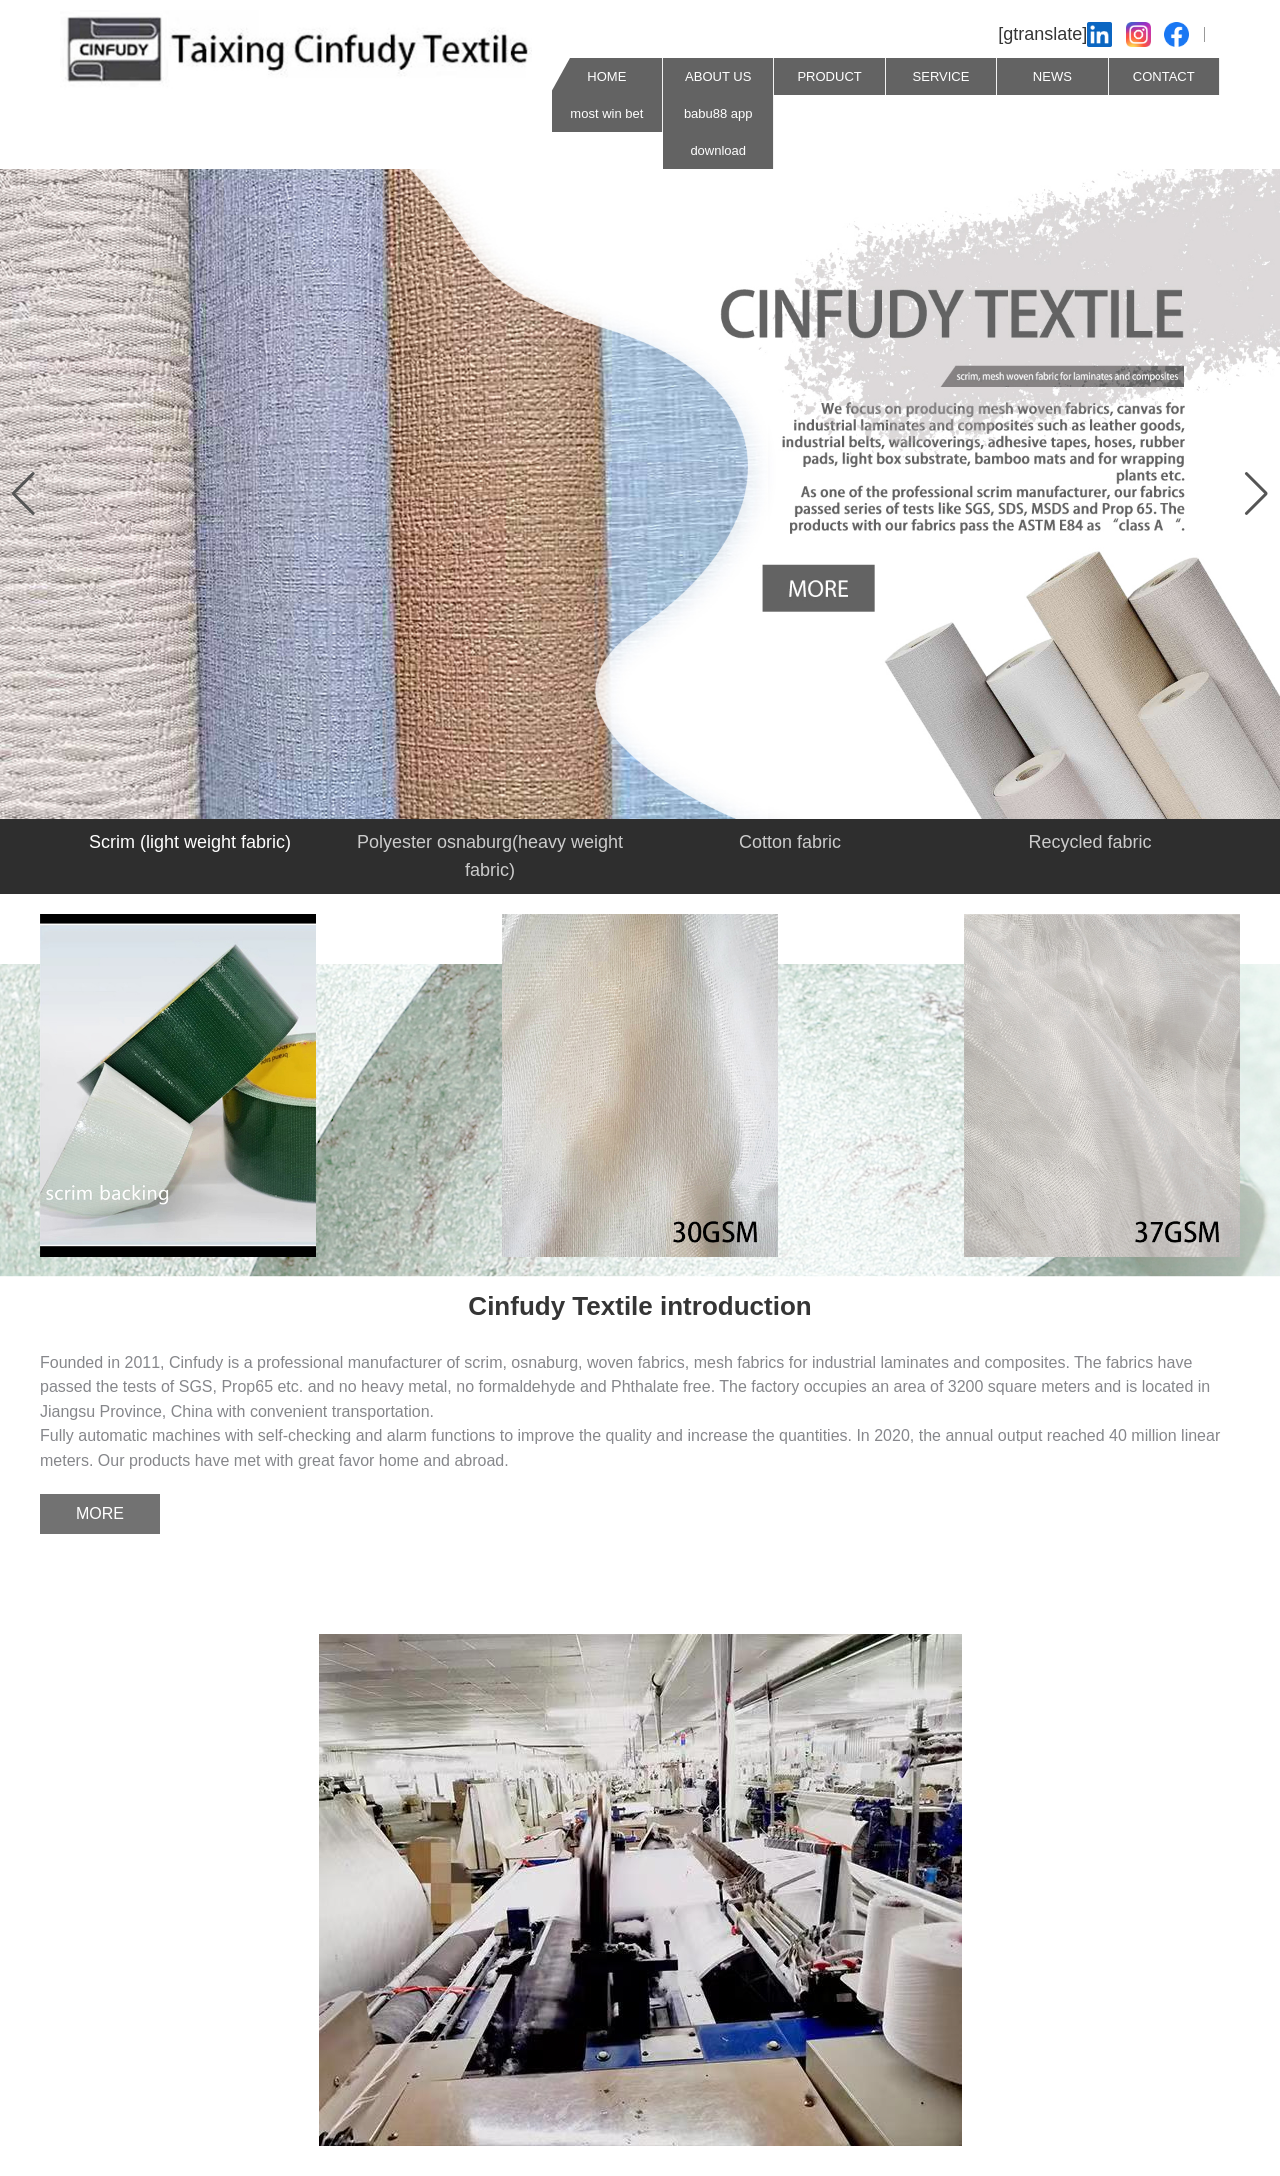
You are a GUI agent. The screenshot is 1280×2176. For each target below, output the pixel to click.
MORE (100, 1513)
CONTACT (1164, 76)
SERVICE (941, 76)
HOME (606, 76)
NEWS (1052, 76)
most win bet (606, 113)
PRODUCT (829, 76)
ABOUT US (718, 76)
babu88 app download (718, 132)
